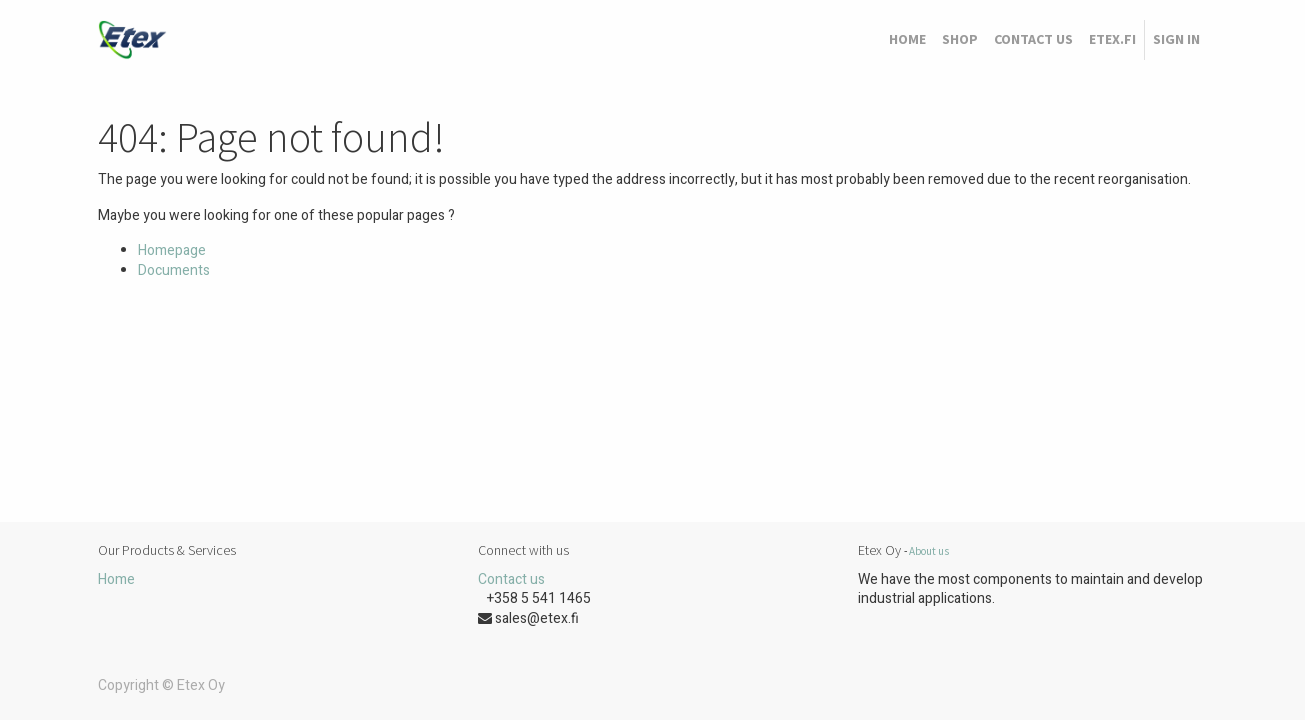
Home (116, 579)
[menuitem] (907, 40)
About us (929, 551)
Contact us (511, 579)
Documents (174, 270)
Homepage (172, 250)
